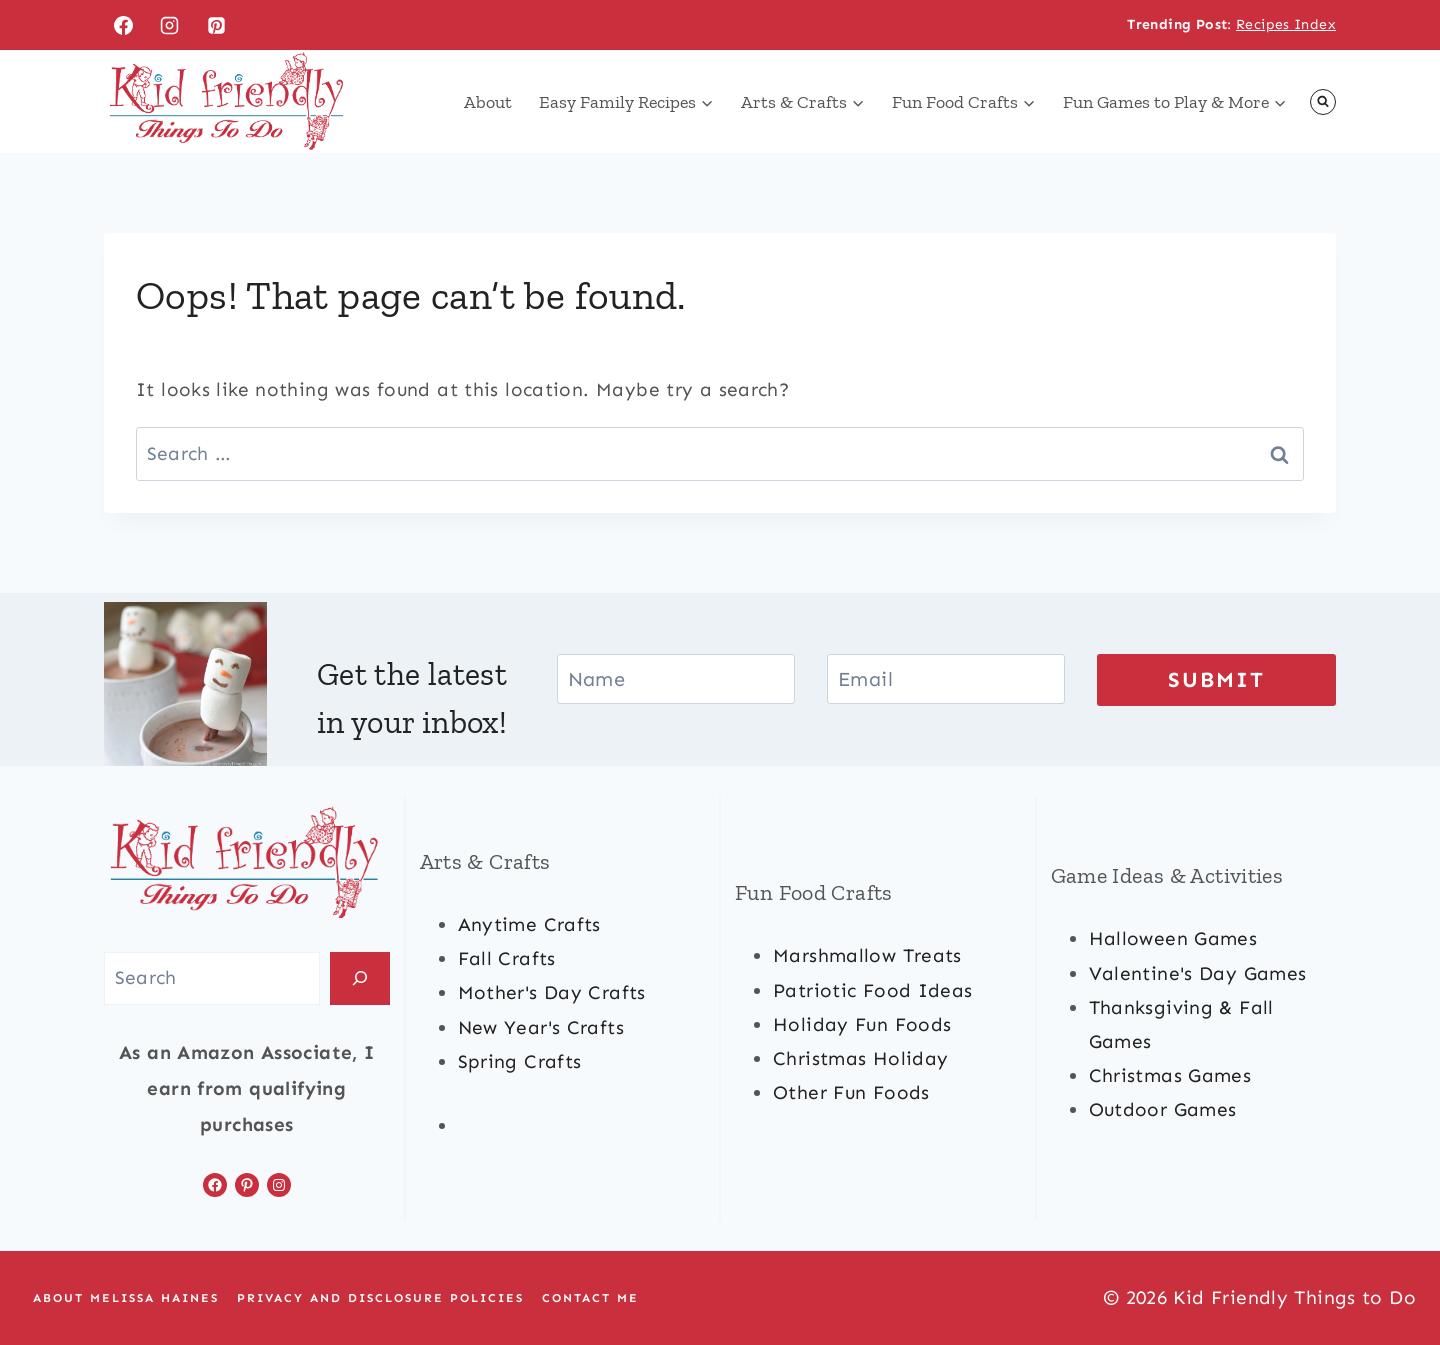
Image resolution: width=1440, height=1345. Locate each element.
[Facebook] (123, 25)
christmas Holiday (860, 1058)
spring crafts (520, 1061)
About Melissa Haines (126, 1298)
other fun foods (851, 1092)
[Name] (676, 679)
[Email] (946, 679)
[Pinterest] (217, 25)
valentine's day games (1198, 973)
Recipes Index (1286, 24)
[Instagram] (170, 25)
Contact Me (590, 1298)
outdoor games (1163, 1109)
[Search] (360, 978)
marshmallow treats (867, 955)
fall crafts (507, 958)
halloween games (1173, 938)
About (488, 102)
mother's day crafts (552, 992)
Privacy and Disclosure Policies (380, 1298)
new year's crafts (541, 1027)
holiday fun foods (862, 1024)
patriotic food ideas (873, 990)
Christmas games (1170, 1075)
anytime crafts (529, 924)
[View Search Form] (1323, 102)
